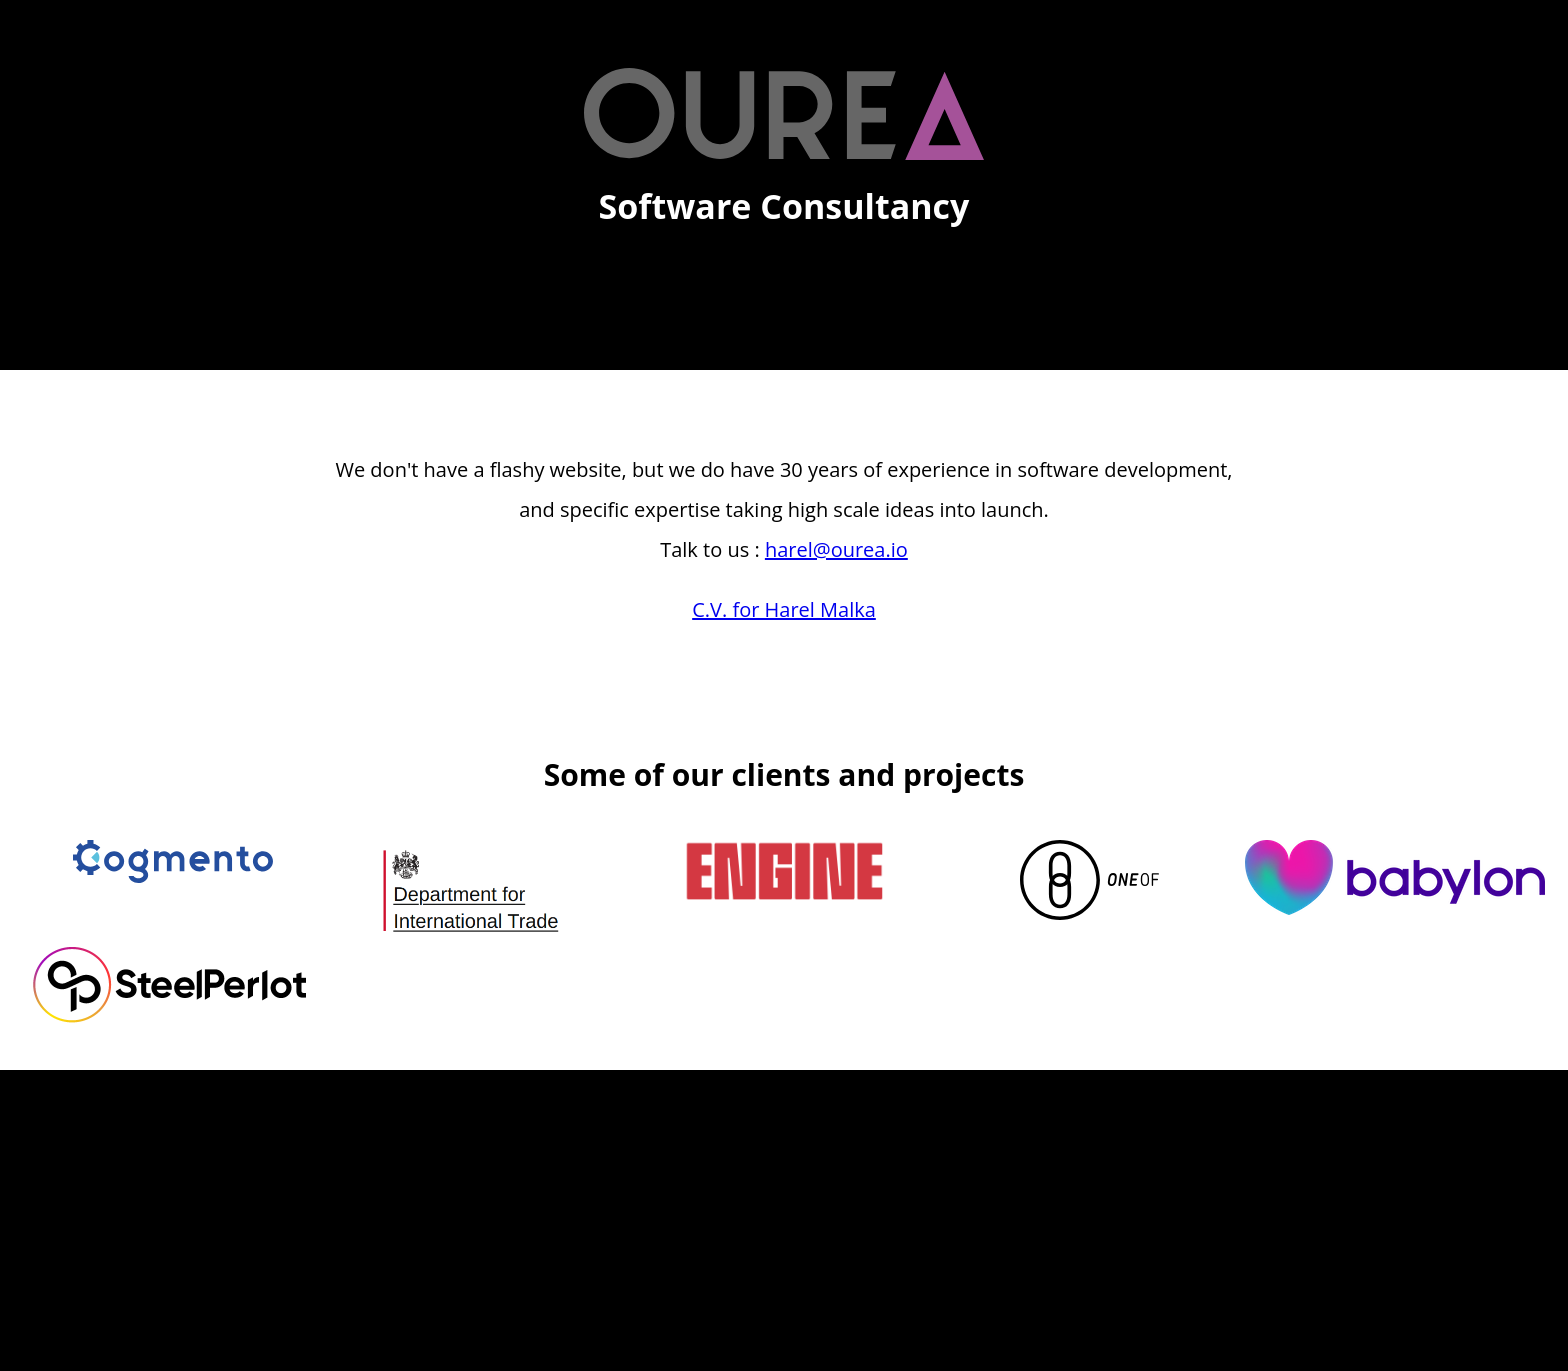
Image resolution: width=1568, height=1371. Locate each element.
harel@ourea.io (836, 549)
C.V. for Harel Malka (784, 609)
